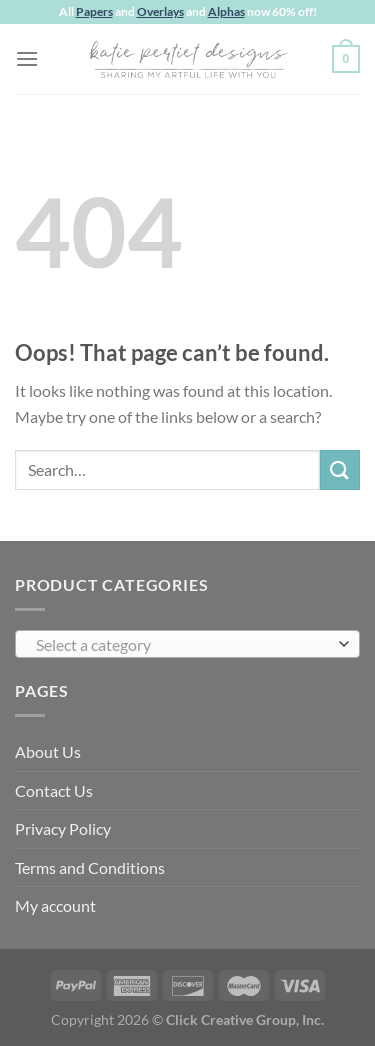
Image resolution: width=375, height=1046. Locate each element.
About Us (48, 751)
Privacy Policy (63, 828)
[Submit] (340, 469)
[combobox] (187, 644)
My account (55, 905)
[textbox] (182, 645)
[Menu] (27, 58)
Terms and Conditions (90, 867)
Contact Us (54, 790)
